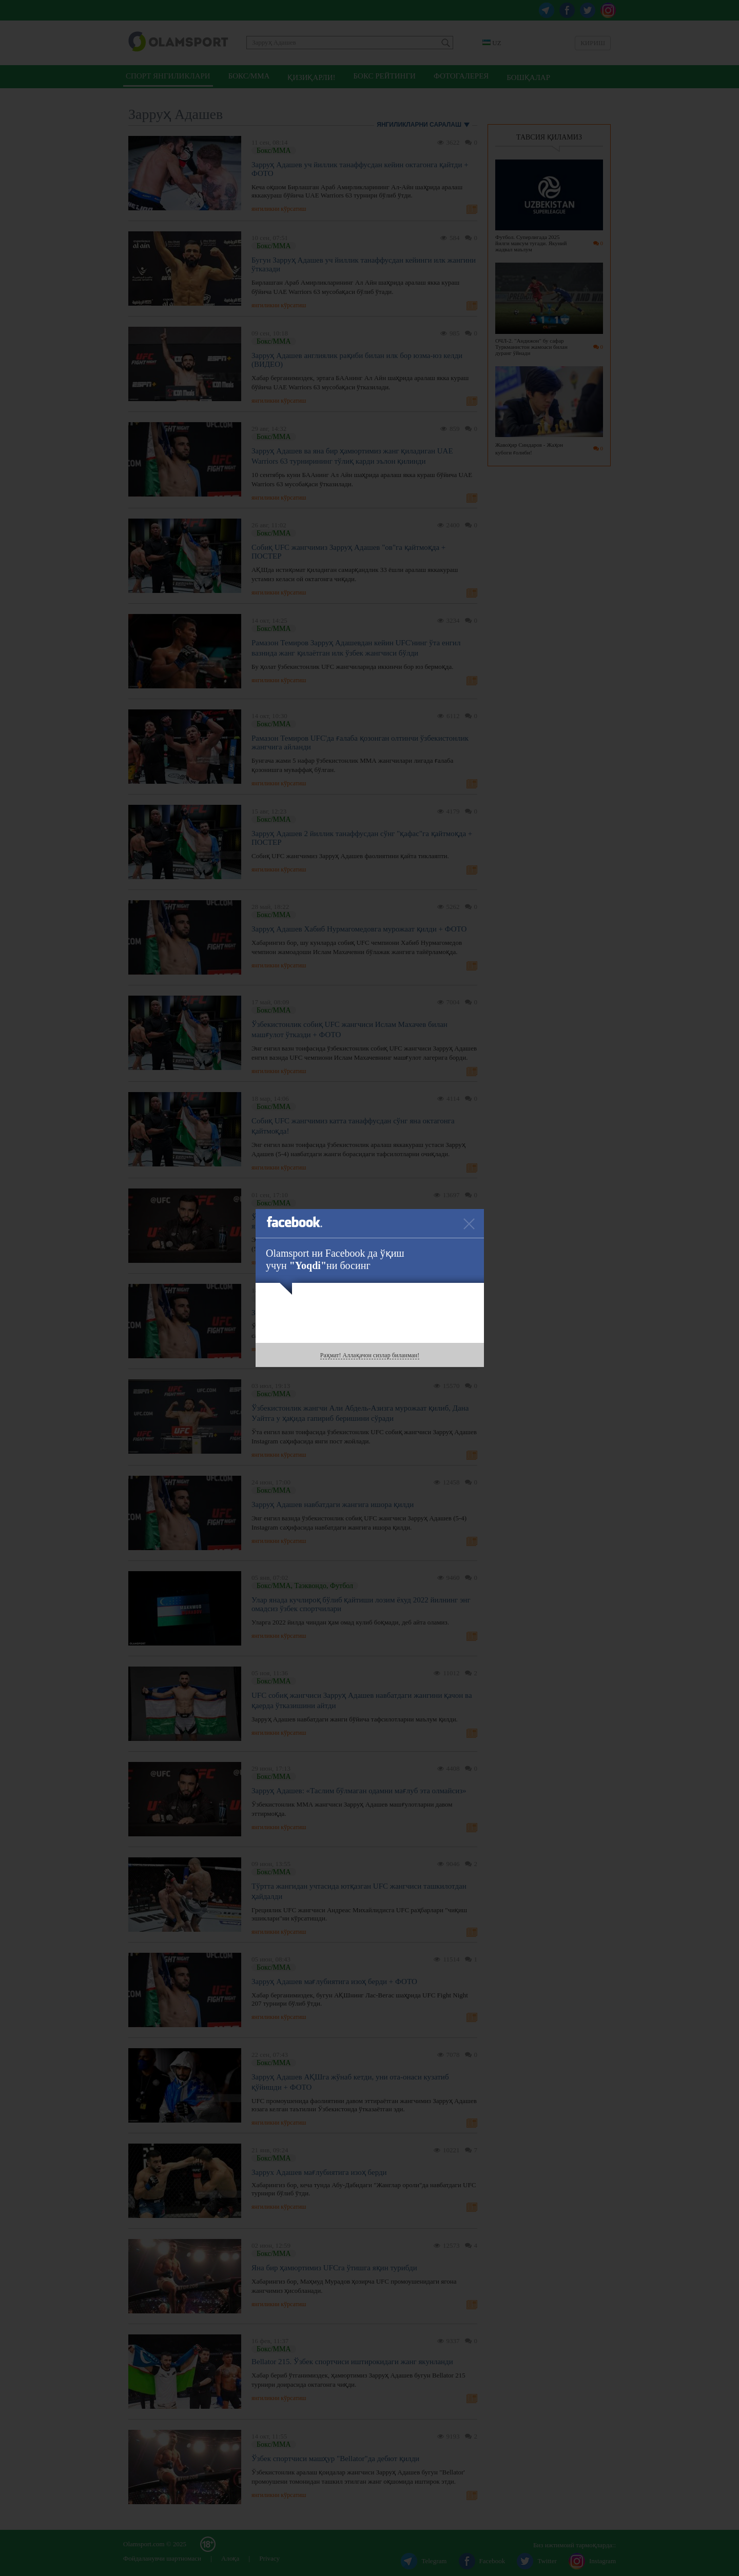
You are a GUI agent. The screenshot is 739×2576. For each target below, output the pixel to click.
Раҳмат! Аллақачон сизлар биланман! (369, 1355)
